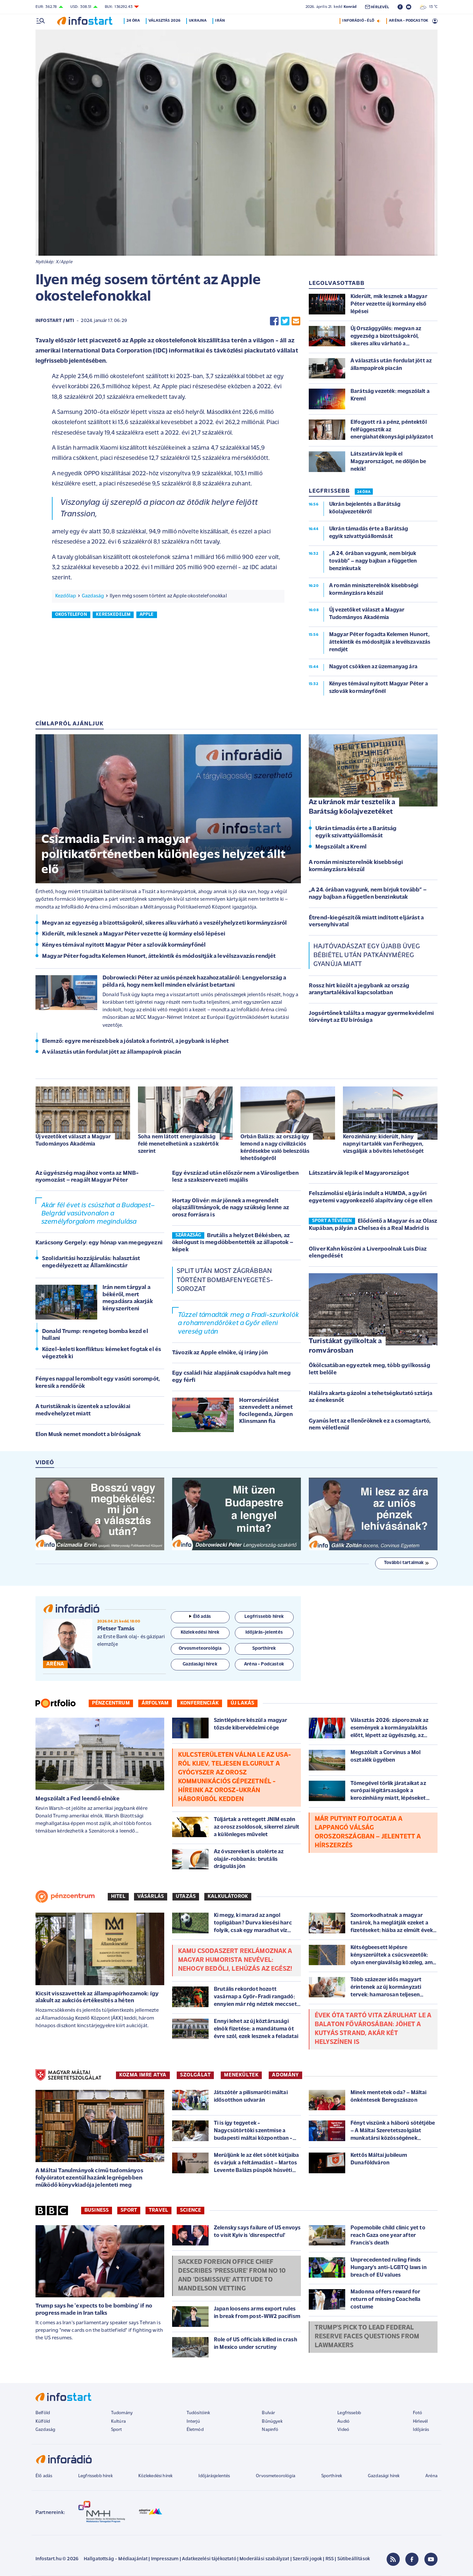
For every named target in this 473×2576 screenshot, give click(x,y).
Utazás (186, 1896)
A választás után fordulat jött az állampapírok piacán (111, 1052)
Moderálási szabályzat (264, 2559)
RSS (330, 2559)
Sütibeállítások (353, 2559)
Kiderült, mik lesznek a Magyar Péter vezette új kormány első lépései (133, 934)
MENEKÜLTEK (241, 2075)
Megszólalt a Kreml (341, 847)
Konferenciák (199, 1703)
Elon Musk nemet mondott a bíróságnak (88, 1434)
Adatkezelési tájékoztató (209, 2559)
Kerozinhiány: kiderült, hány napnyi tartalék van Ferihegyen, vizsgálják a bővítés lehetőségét (383, 1144)
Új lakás (242, 1703)
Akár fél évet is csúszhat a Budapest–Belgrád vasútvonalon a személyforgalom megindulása (98, 1213)
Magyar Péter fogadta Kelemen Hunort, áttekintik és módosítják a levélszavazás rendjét (159, 956)
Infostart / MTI (54, 320)
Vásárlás (150, 1896)
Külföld (42, 2421)
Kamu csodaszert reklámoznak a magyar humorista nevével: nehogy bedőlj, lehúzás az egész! (235, 1960)
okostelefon (71, 614)
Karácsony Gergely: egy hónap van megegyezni (99, 1243)
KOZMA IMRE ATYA (143, 2075)
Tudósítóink (198, 2413)
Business (96, 2210)
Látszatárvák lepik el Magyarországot (359, 1173)
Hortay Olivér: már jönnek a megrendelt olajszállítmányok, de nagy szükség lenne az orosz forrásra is (230, 1208)
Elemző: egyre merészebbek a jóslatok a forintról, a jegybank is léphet (135, 1041)
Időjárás (421, 2429)
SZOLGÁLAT (195, 2075)
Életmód (195, 2429)
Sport (129, 2210)
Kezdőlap (65, 596)
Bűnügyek (272, 2421)
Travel (158, 2210)
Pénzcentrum (111, 1703)
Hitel (118, 1896)
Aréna (431, 2476)
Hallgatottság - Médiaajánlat (115, 2559)
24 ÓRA (364, 492)
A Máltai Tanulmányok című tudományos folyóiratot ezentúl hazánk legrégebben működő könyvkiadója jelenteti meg (89, 2178)
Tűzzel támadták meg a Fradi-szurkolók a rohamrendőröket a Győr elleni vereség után (238, 1323)
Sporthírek (331, 2476)
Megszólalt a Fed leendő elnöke (77, 1799)
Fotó (417, 2413)
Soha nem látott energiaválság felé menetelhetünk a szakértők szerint (178, 1144)
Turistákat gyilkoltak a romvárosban (345, 1346)
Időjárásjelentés (214, 2476)
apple (147, 614)
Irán (221, 21)
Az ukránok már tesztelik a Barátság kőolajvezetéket (352, 807)
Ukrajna (199, 21)
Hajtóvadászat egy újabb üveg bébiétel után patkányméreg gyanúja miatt (366, 955)
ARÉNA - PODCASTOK (408, 21)
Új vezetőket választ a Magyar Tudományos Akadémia (73, 1140)
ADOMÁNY (285, 2075)
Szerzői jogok (307, 2559)
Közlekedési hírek (155, 2476)
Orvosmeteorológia (275, 2476)
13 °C (429, 7)
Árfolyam (155, 1703)
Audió (343, 2421)
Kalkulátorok (228, 1896)
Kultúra (118, 2421)
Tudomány (122, 2413)
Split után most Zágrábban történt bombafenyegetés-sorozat (225, 1280)
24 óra (134, 21)
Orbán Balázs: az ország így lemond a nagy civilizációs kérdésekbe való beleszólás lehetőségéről (274, 1147)
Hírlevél (420, 2421)
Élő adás (200, 1616)
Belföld (42, 2413)
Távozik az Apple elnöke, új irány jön (220, 1353)
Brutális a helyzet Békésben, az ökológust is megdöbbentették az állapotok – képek (232, 1243)
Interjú (193, 2421)
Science (190, 2210)
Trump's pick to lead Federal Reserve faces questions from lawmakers (367, 2337)
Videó (343, 2429)
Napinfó (270, 2429)
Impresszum (165, 2559)
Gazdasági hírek (383, 2476)
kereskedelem (113, 614)
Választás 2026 (166, 21)
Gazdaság (93, 596)
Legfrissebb (349, 2413)
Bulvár (268, 2413)
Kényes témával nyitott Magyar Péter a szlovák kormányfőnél (124, 945)
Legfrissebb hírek (95, 2476)
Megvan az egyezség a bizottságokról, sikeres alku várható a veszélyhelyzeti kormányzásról (164, 923)
